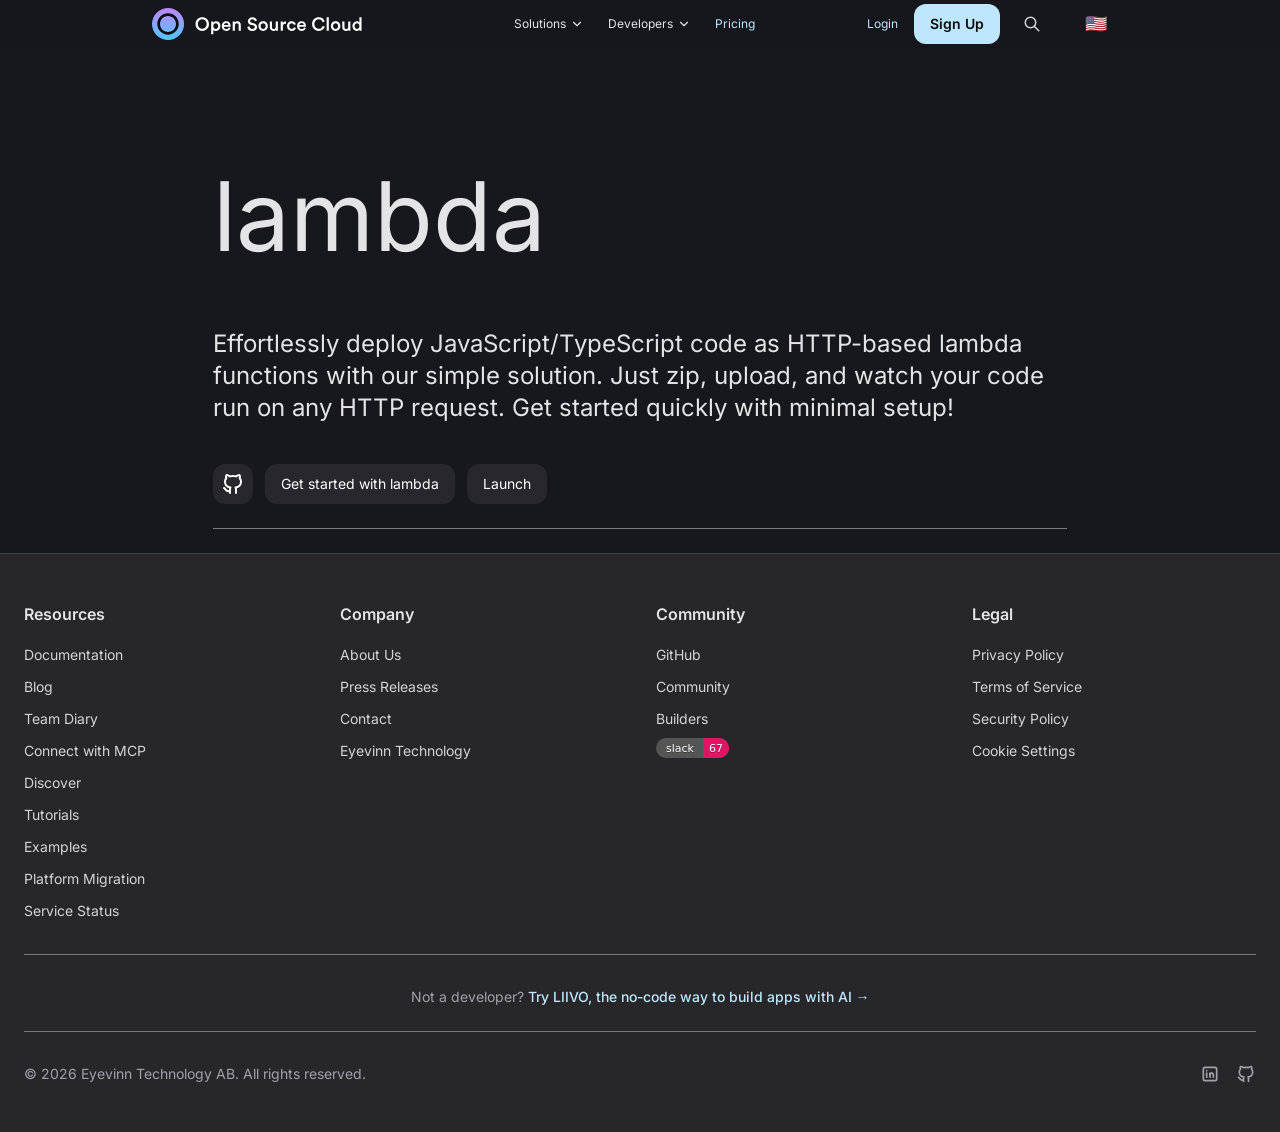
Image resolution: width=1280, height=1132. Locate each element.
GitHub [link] (678, 654)
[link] (257, 24)
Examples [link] (55, 846)
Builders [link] (682, 718)
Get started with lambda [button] (360, 483)
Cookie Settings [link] (1023, 750)
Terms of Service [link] (1027, 686)
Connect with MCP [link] (85, 750)
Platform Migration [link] (84, 878)
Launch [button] (507, 483)
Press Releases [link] (389, 686)
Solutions (549, 23)
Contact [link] (366, 718)
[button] (233, 484)
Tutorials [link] (51, 814)
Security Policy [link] (1020, 718)
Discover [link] (52, 782)
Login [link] (882, 23)
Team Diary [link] (61, 718)
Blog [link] (38, 686)
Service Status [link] (71, 910)
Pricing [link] (735, 23)
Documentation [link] (73, 654)
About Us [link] (370, 654)
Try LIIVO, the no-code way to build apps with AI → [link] (699, 996)
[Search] (1032, 24)
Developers (649, 23)
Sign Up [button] (957, 23)
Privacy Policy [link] (1018, 654)
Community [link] (693, 686)
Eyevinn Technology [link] (405, 750)
